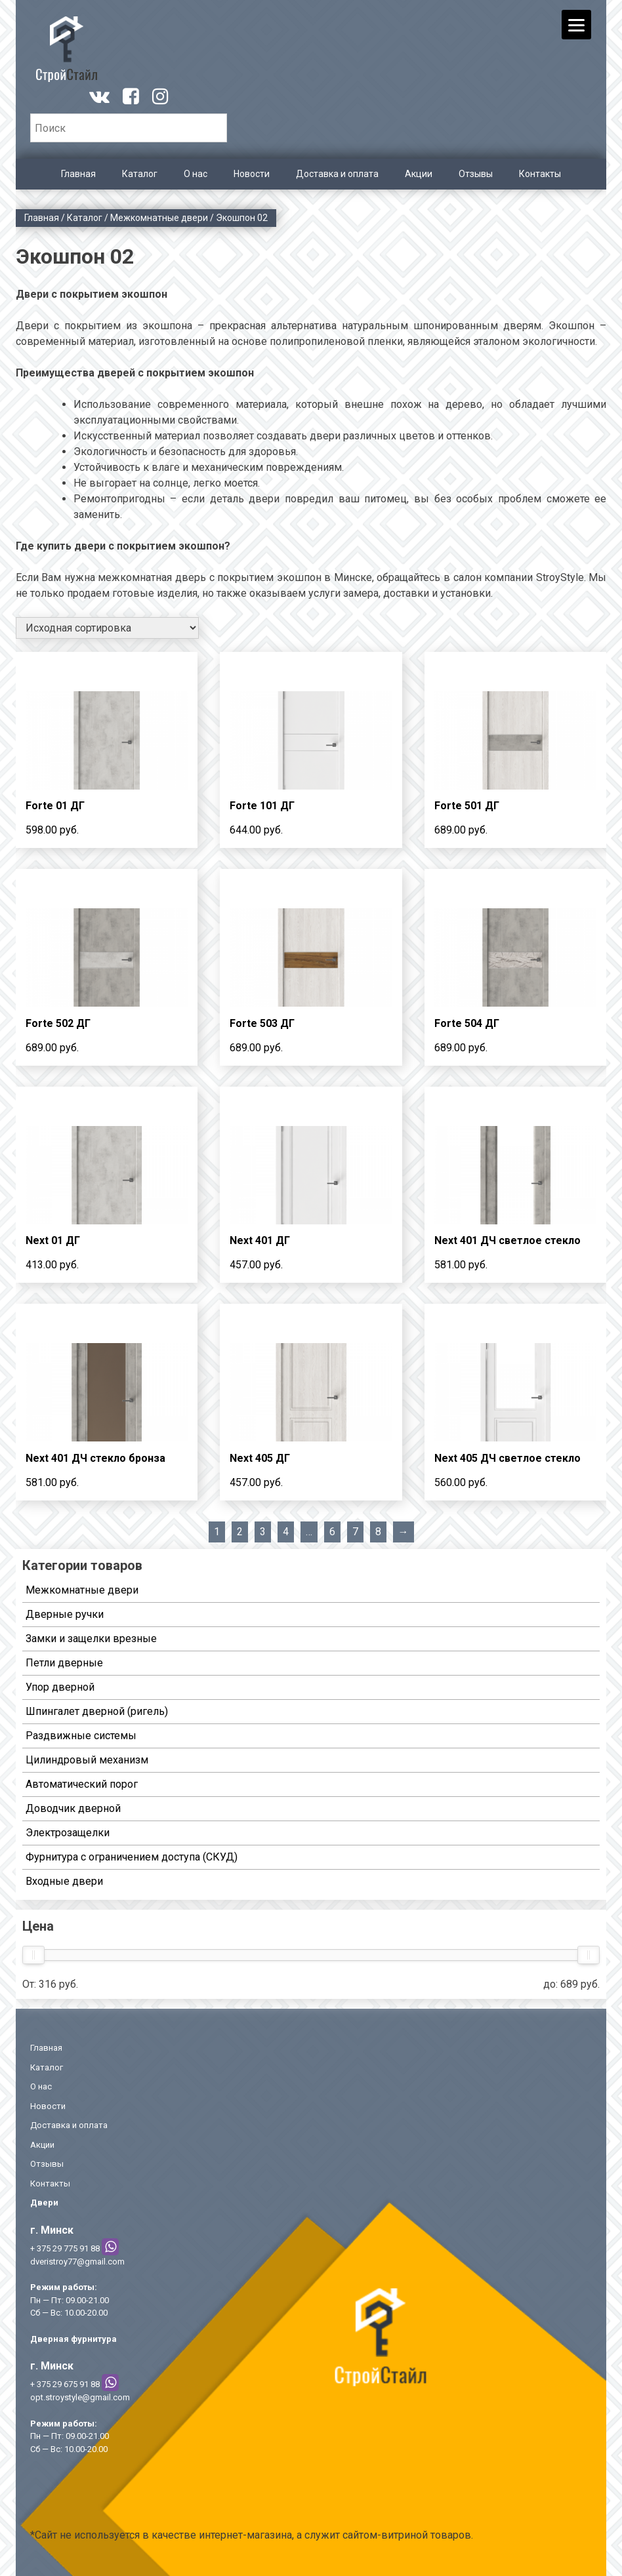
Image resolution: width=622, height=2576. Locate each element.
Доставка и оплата (337, 174)
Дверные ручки (65, 1614)
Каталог (139, 174)
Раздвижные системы (81, 1735)
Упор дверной (60, 1687)
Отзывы (476, 174)
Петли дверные (64, 1663)
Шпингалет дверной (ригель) (97, 1711)
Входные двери (64, 1881)
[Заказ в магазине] (107, 628)
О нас (195, 174)
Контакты (540, 174)
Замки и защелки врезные (91, 1638)
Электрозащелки (68, 1832)
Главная (78, 174)
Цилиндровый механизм (87, 1760)
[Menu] (576, 24)
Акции (418, 174)
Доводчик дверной (73, 1808)
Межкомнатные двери (159, 217)
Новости (252, 174)
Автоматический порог (82, 1784)
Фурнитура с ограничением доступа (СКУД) (132, 1857)
